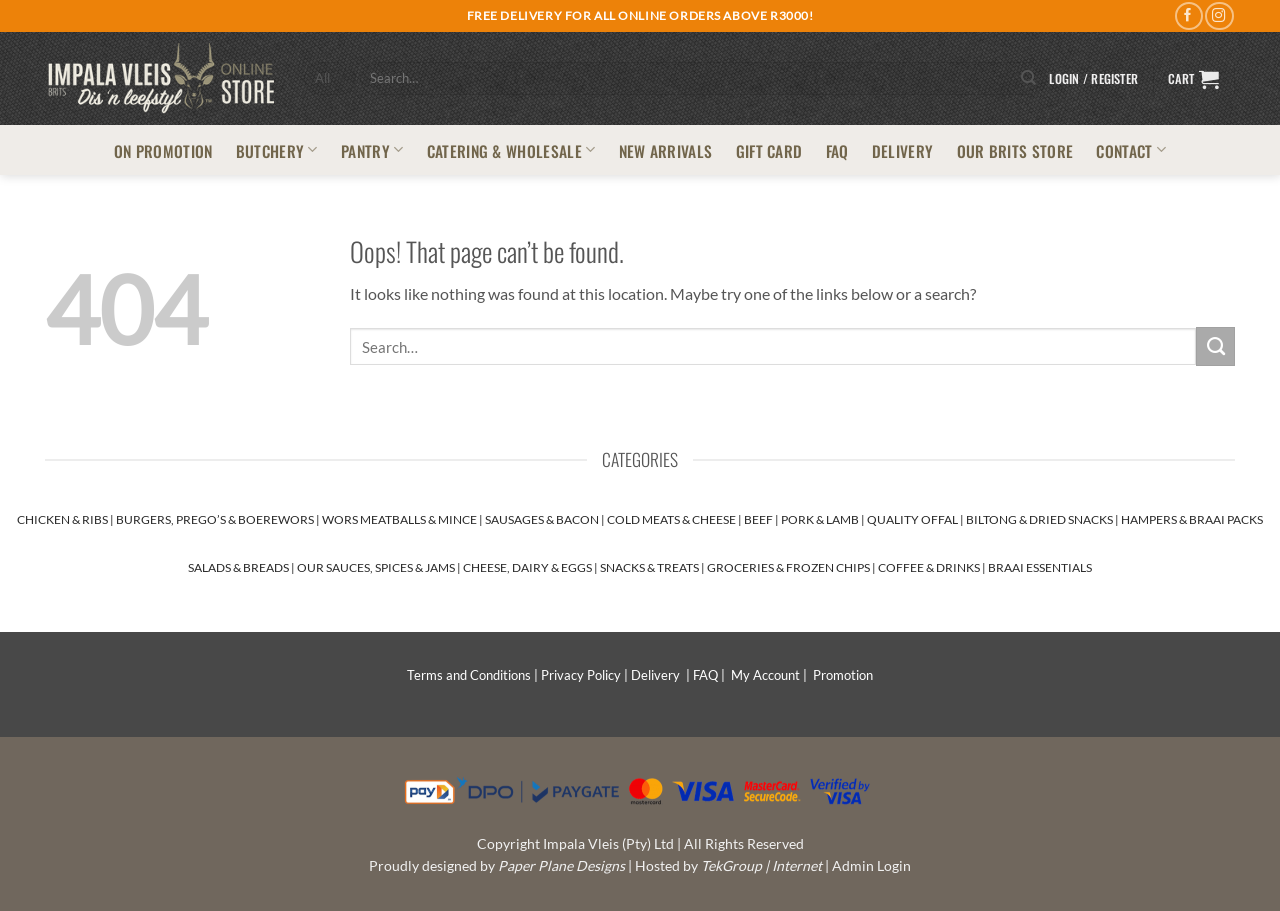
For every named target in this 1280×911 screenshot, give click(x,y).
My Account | (772, 675)
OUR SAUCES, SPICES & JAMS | (380, 567)
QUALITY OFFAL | (916, 519)
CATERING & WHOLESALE (511, 150)
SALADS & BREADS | (242, 567)
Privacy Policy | (586, 675)
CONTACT (1131, 150)
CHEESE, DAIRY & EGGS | (531, 567)
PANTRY (372, 150)
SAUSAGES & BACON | (546, 519)
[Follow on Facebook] (1189, 16)
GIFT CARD (769, 150)
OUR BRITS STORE (1015, 150)
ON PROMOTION (163, 150)
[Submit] (1029, 78)
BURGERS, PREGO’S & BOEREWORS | (219, 519)
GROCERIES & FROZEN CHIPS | (792, 567)
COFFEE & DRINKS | (933, 567)
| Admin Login (868, 865)
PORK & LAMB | (824, 519)
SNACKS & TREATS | (653, 567)
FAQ (837, 150)
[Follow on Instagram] (1219, 16)
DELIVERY (902, 150)
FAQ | (712, 675)
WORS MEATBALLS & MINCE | (403, 519)
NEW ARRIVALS (666, 150)
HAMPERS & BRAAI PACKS (1192, 519)
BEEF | (762, 519)
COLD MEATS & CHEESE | (675, 519)
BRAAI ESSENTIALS (1040, 567)
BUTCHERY (277, 150)
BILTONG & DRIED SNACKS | (1043, 519)
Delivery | (662, 675)
